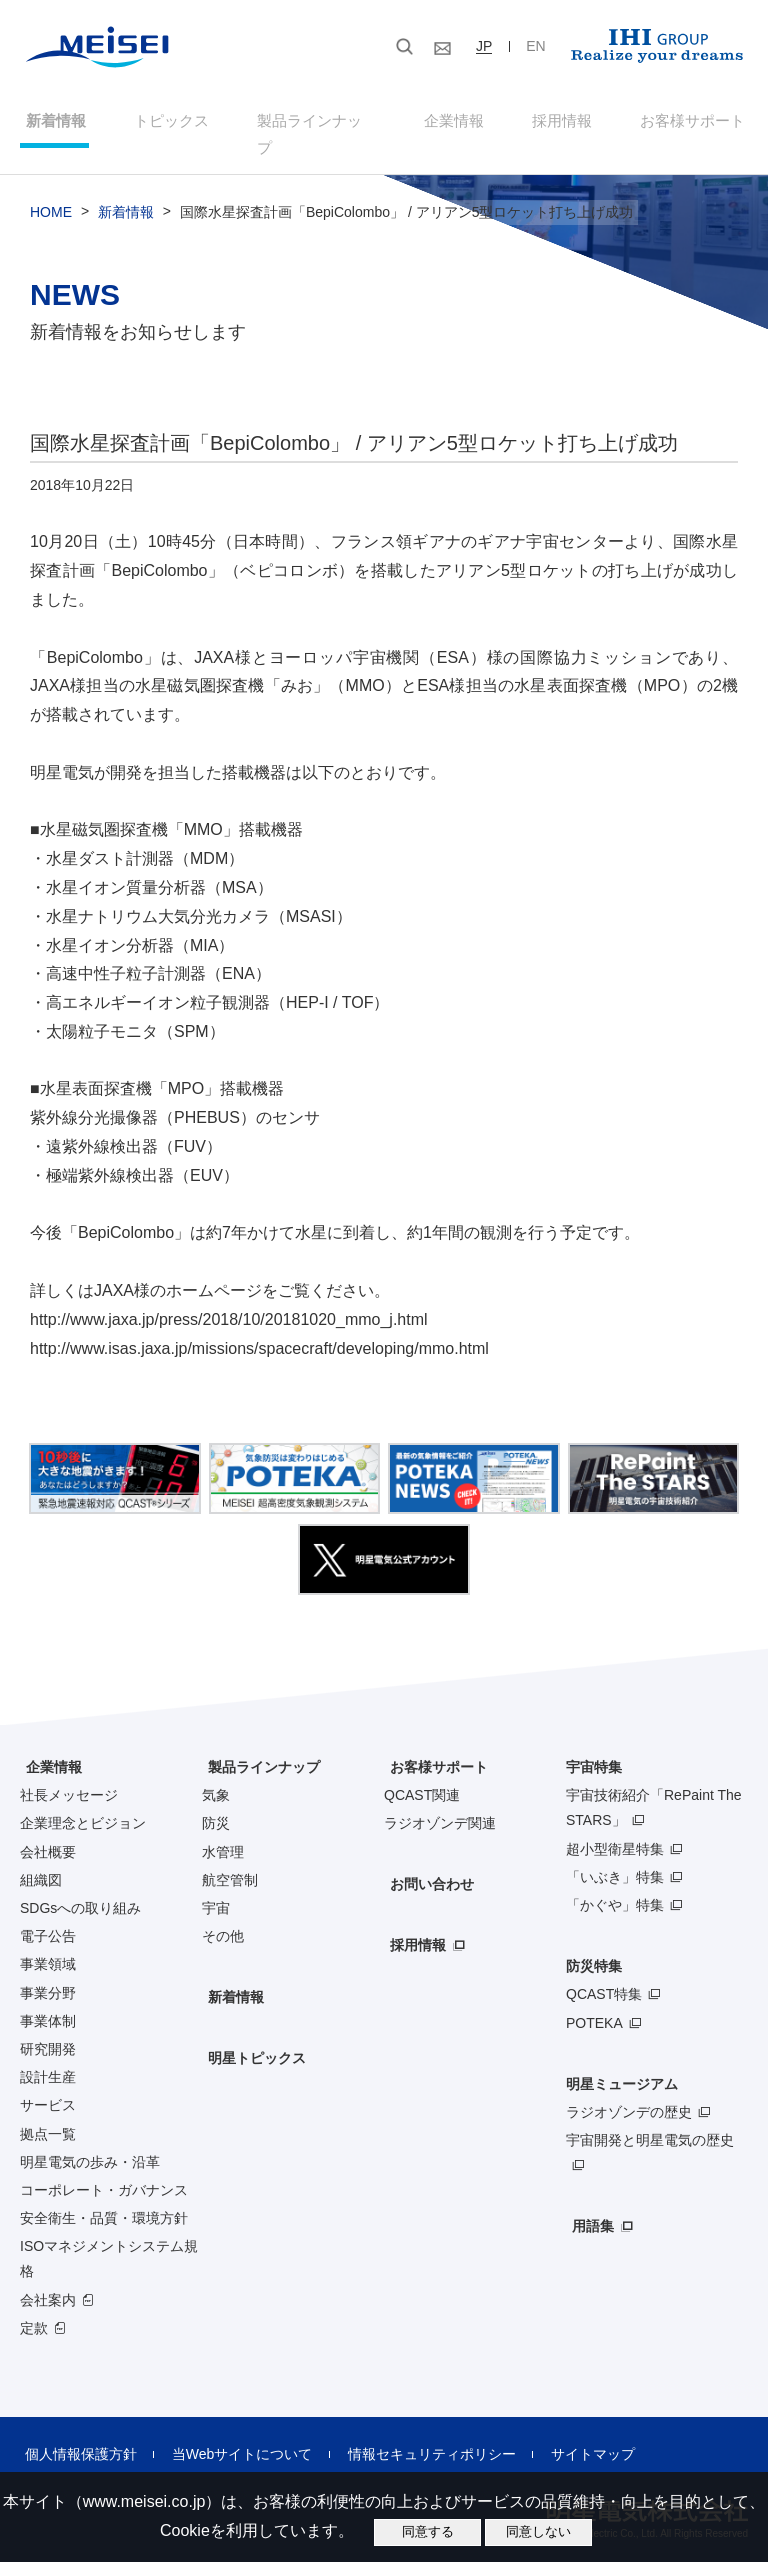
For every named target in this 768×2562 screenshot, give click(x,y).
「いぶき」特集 (615, 1855)
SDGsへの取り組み (80, 1887)
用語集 (587, 2205)
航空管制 (230, 1858)
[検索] (288, 48)
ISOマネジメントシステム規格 (109, 2237)
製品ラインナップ (258, 1746)
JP (484, 46)
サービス (48, 2084)
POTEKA (594, 2001)
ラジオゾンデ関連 (440, 1802)
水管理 (223, 1830)
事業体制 (48, 1999)
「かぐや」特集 (615, 1884)
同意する (428, 2531)
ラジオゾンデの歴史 (629, 2091)
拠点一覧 (48, 2112)
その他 (223, 1915)
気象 (216, 1774)
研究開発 (48, 2028)
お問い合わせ (426, 1863)
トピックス (167, 123)
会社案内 (48, 2278)
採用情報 (563, 123)
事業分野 (48, 1971)
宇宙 (216, 1887)
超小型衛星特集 (615, 1827)
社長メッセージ (69, 1774)
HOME (51, 191)
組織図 (41, 1858)
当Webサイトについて (228, 2433)
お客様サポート (695, 123)
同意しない (538, 2531)
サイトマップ (561, 2433)
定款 (34, 2306)
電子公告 (48, 1915)
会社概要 (48, 1830)
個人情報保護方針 (76, 2433)
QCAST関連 (422, 1774)
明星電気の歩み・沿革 (90, 2140)
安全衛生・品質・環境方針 (104, 2197)
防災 (216, 1802)
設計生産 (48, 2056)
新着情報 (50, 123)
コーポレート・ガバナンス (104, 2169)
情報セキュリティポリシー (409, 2433)
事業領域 (48, 1943)
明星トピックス (251, 2037)
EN (535, 46)
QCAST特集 (604, 1973)
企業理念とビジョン (83, 1802)
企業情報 (454, 123)
